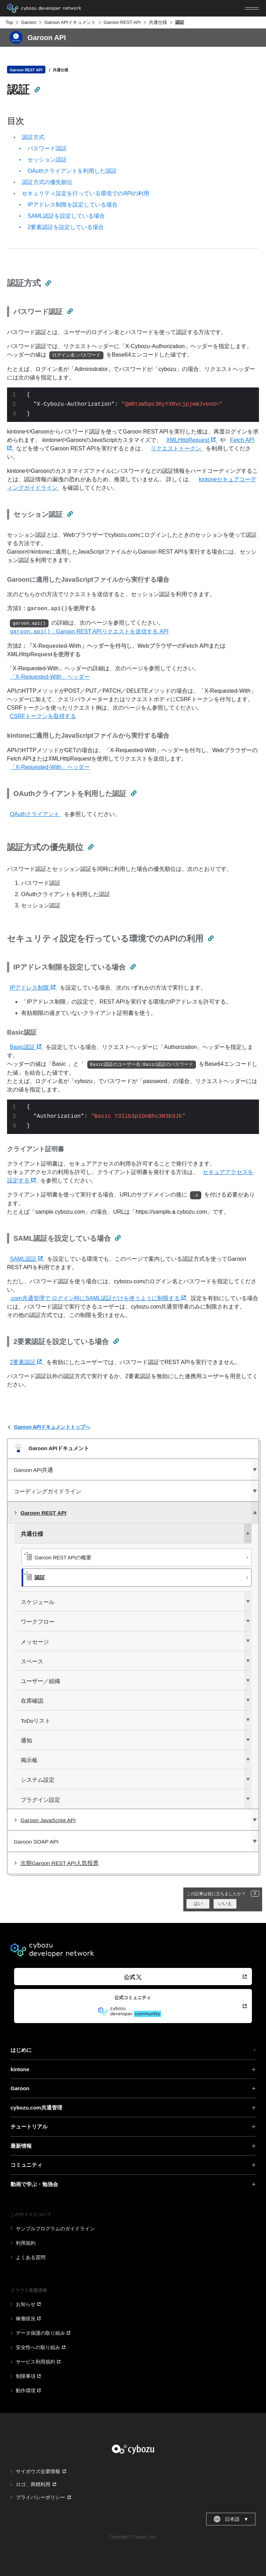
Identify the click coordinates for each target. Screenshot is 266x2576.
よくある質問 (30, 2257)
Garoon (28, 22)
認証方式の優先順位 (47, 182)
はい (198, 1903)
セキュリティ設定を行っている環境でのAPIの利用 (85, 193)
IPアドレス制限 (33, 988)
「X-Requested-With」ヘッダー (50, 677)
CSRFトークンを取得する (43, 716)
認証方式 (33, 137)
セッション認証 (47, 160)
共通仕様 (158, 22)
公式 (133, 1977)
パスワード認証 (47, 148)
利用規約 (26, 2243)
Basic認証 (26, 1047)
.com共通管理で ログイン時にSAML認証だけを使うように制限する (99, 1298)
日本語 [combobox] (231, 2519)
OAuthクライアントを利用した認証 (71, 171)
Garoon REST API (122, 22)
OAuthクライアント (35, 814)
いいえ (225, 1903)
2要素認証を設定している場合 (65, 227)
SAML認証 (27, 1259)
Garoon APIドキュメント (69, 22)
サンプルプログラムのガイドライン (55, 2228)
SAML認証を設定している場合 (66, 216)
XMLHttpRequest (191, 440)
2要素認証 (27, 1362)
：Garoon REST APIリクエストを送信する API (89, 631)
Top (9, 22)
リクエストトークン (177, 448)
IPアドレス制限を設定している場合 (72, 205)
